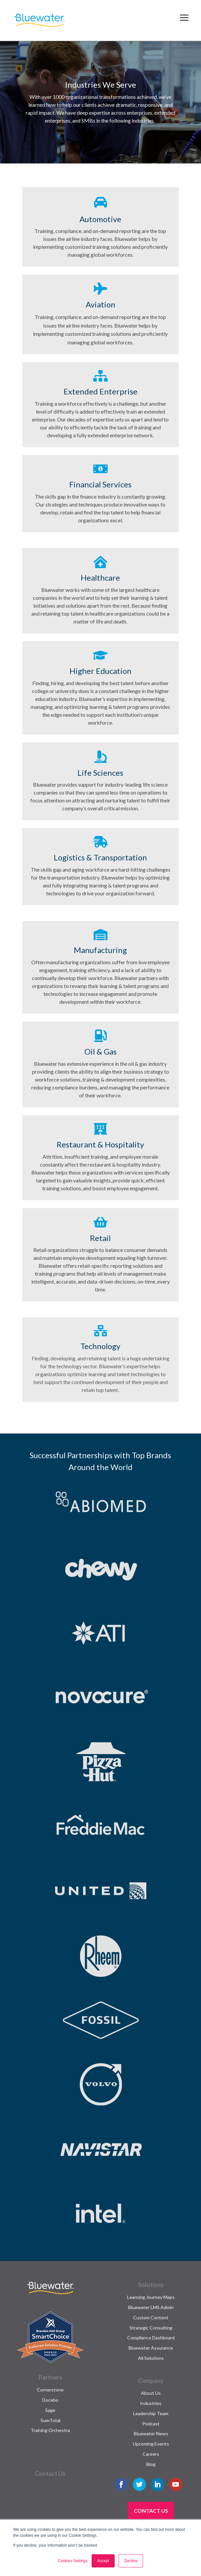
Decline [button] (130, 2561)
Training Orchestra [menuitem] (50, 2430)
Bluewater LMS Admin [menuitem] (151, 2307)
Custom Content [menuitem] (150, 2317)
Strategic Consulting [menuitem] (150, 2327)
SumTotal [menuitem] (50, 2420)
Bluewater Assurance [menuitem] (151, 2348)
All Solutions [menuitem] (151, 2358)
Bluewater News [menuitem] (151, 2433)
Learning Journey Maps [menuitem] (151, 2297)
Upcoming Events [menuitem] (151, 2443)
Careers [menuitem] (151, 2454)
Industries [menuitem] (150, 2403)
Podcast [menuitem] (150, 2423)
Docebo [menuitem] (50, 2400)
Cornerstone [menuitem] (50, 2389)
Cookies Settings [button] (73, 2561)
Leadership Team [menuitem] (150, 2413)
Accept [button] (103, 2561)
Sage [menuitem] (50, 2410)
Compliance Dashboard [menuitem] (151, 2337)
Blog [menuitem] (151, 2464)
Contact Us (151, 2510)
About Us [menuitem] (151, 2393)
